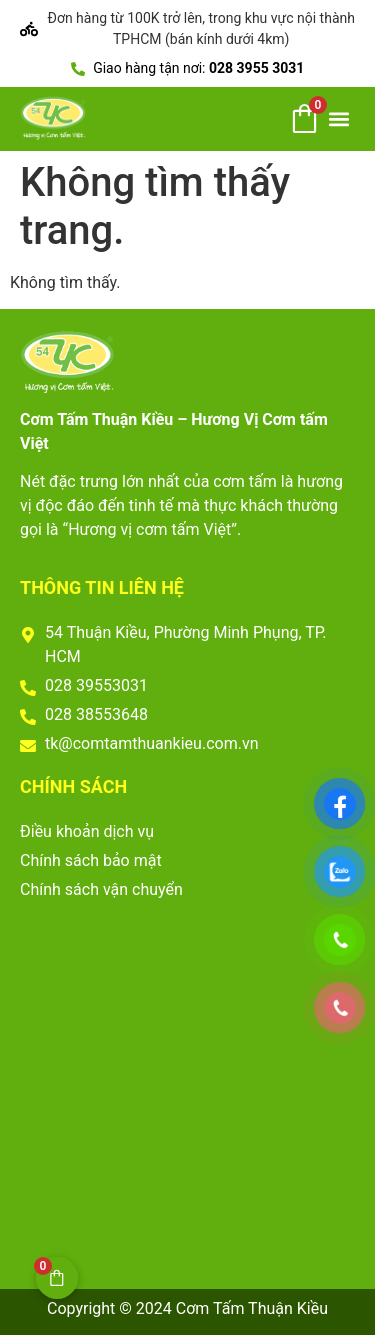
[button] (338, 118)
